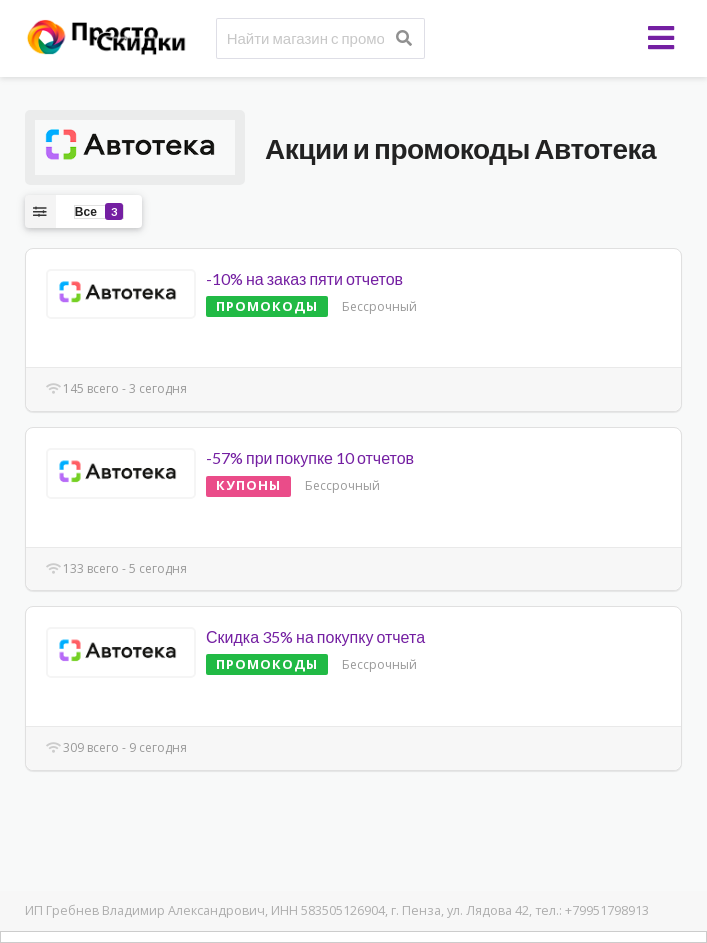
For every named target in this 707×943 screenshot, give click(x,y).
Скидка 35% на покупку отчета (315, 636)
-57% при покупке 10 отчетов (310, 457)
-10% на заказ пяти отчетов (304, 278)
